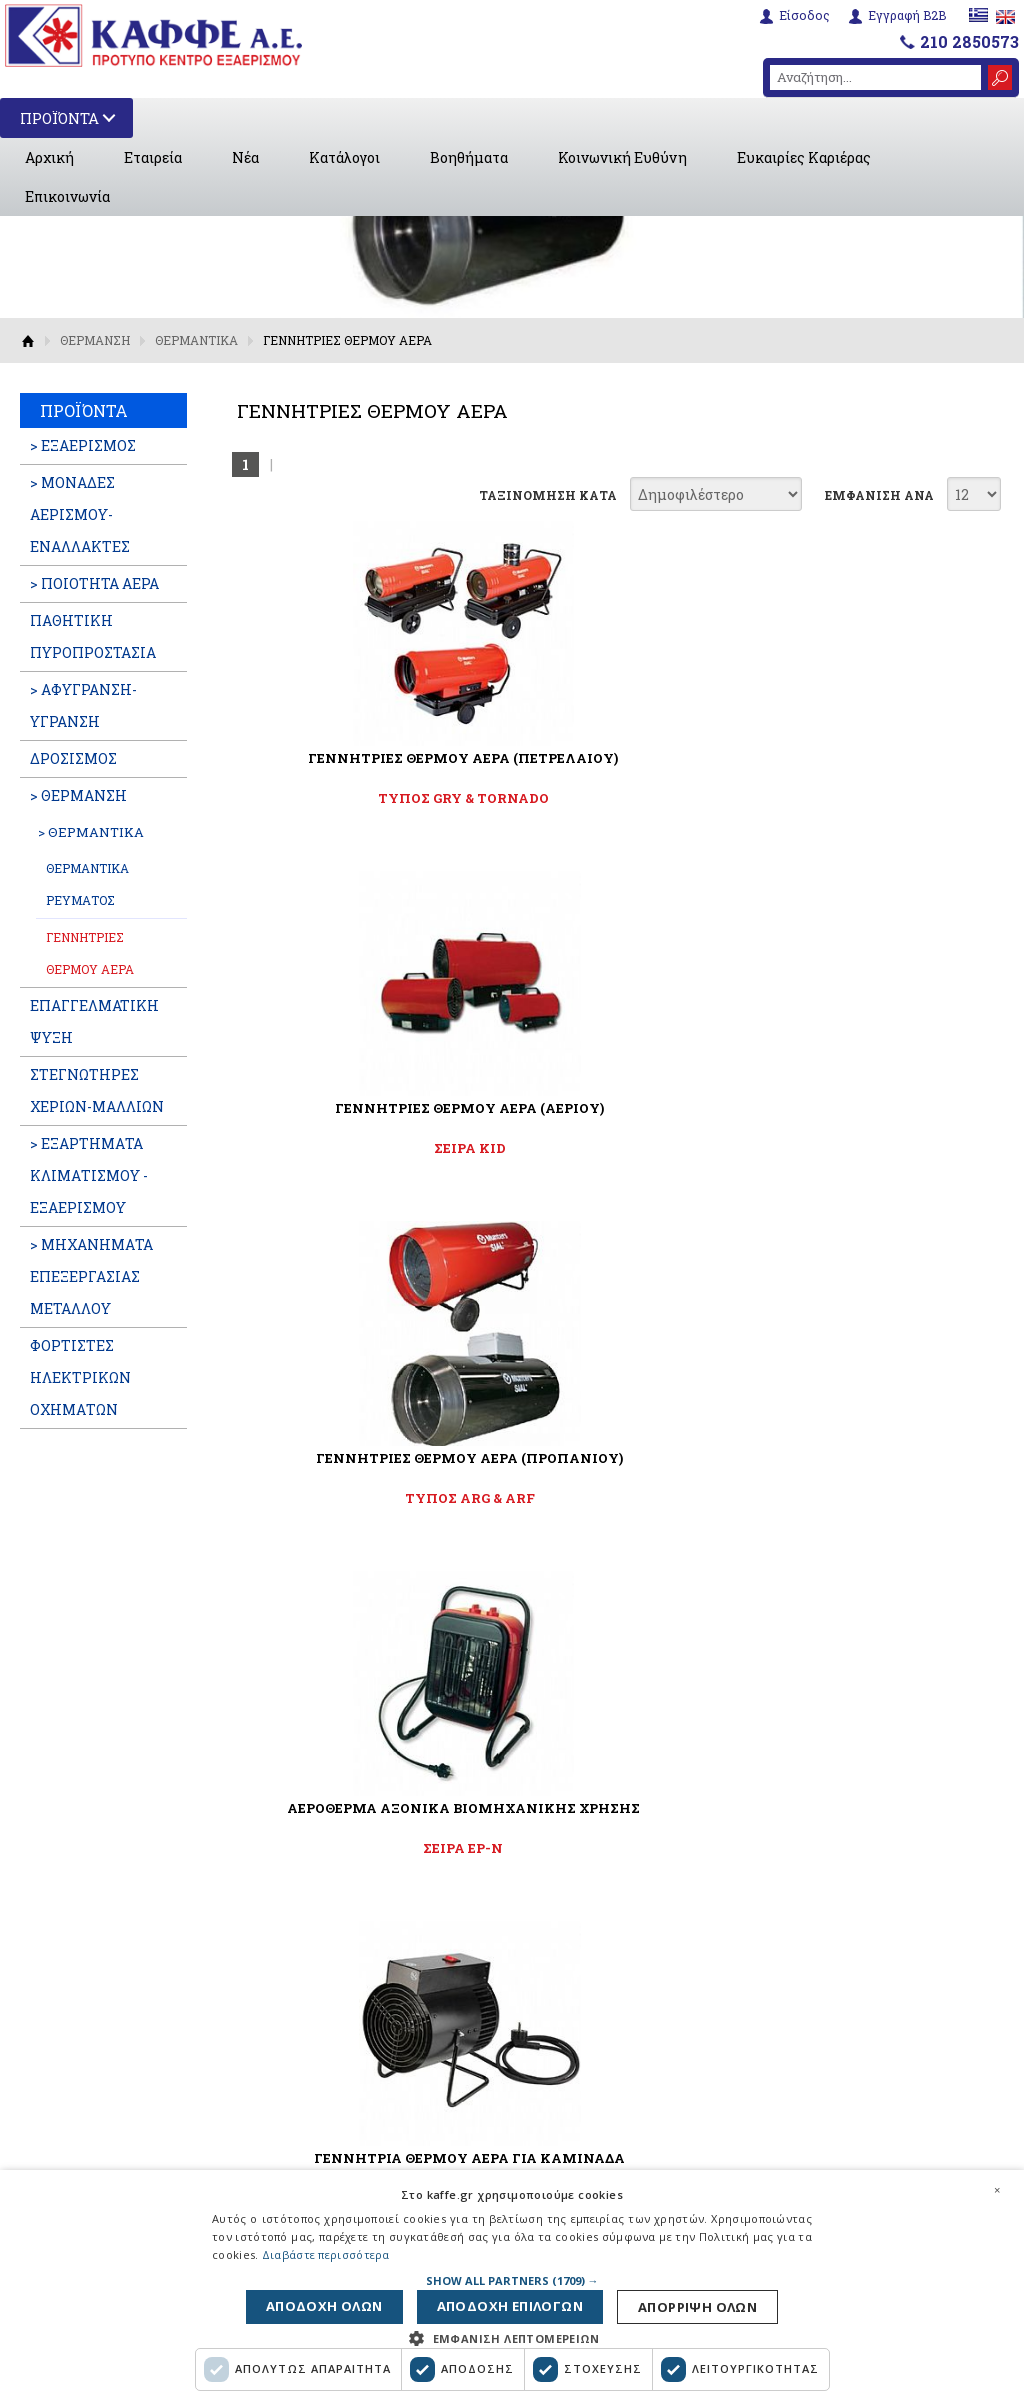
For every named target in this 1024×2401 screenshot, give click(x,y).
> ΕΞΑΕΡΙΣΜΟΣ (83, 445)
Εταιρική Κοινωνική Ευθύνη (385, 2094)
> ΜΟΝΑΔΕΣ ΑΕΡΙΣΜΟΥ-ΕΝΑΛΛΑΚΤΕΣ (80, 514)
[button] (512, 2273)
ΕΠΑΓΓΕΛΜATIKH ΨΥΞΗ (94, 1021)
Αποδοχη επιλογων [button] (514, 2303)
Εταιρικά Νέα (334, 1905)
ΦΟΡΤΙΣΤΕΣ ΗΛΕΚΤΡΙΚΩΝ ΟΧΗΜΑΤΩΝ (80, 1377)
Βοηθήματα (469, 157)
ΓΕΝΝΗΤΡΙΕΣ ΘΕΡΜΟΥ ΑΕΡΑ (90, 953)
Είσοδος (801, 14)
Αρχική (49, 157)
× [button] (997, 2183)
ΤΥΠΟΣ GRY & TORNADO (351, 798)
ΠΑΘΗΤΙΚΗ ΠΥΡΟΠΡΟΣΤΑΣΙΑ (93, 636)
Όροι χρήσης (330, 2121)
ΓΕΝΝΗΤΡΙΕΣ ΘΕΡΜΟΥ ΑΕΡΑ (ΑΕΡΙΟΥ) (611, 767)
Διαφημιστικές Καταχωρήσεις (338, 1999)
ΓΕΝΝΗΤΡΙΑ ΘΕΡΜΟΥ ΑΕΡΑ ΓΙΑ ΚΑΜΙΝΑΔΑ (611, 1117)
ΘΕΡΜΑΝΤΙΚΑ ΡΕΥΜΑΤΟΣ (87, 884)
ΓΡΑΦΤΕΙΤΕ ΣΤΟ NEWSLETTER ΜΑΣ (512, 1472)
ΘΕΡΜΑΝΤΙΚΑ (196, 340)
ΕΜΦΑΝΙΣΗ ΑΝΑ (879, 495)
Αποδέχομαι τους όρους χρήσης (524, 1564)
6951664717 (914, 1972)
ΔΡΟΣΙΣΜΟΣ (73, 758)
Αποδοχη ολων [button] (689, 2303)
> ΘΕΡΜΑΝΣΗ (78, 795)
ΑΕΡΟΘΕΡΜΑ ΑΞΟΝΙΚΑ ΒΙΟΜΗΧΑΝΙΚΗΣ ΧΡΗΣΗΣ (351, 1117)
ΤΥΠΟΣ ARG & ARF (872, 798)
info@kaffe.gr (833, 2044)
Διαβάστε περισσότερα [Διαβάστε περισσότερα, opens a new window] (326, 2248)
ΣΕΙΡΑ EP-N (351, 1148)
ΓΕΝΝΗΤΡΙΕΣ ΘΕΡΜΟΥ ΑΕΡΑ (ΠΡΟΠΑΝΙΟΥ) (872, 767)
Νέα (245, 157)
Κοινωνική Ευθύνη (622, 157)
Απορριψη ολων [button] (337, 2303)
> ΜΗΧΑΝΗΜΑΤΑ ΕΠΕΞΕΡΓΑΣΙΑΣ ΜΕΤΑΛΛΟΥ (91, 1276)
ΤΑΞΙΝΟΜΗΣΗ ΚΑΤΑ (548, 495)
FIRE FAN (611, 1148)
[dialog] (512, 2282)
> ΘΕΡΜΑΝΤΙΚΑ (91, 832)
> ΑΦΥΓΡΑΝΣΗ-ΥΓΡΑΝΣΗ (83, 705)
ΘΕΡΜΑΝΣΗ (95, 340)
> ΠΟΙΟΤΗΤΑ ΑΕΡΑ (94, 583)
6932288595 (822, 1996)
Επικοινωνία (67, 196)
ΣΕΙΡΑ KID (611, 798)
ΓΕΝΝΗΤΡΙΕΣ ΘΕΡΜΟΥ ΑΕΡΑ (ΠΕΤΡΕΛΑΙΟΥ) (351, 767)
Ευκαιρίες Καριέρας (804, 157)
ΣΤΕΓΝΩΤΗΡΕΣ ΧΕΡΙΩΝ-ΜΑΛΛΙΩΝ (97, 1090)
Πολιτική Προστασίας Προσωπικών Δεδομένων (375, 2161)
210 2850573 (969, 39)
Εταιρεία (153, 157)
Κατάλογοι (344, 157)
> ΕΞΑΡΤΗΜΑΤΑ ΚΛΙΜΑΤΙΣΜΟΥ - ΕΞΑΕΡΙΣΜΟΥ (89, 1175)
